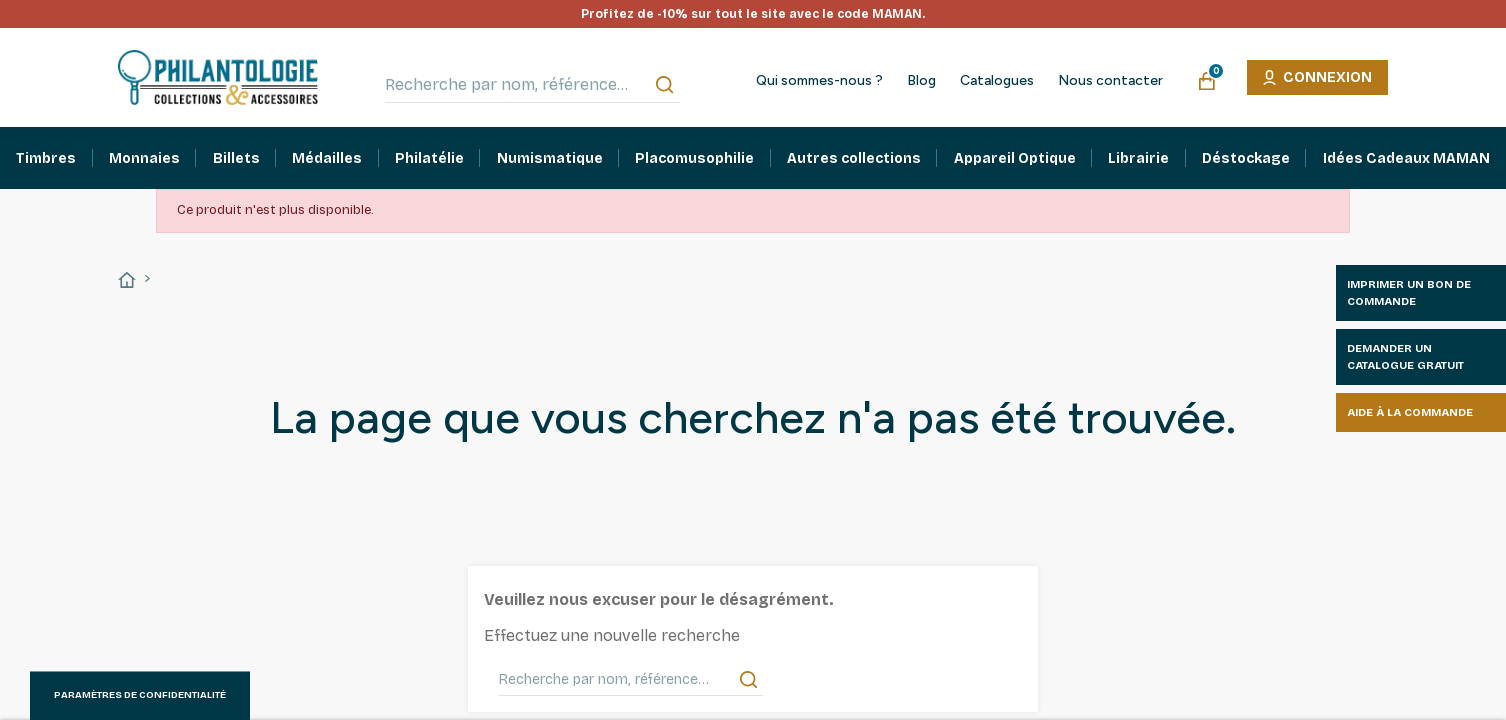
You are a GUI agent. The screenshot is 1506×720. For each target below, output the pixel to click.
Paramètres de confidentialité (140, 695)
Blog (921, 81)
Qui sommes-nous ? (819, 81)
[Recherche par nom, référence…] (532, 85)
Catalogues (997, 81)
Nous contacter (1110, 81)
